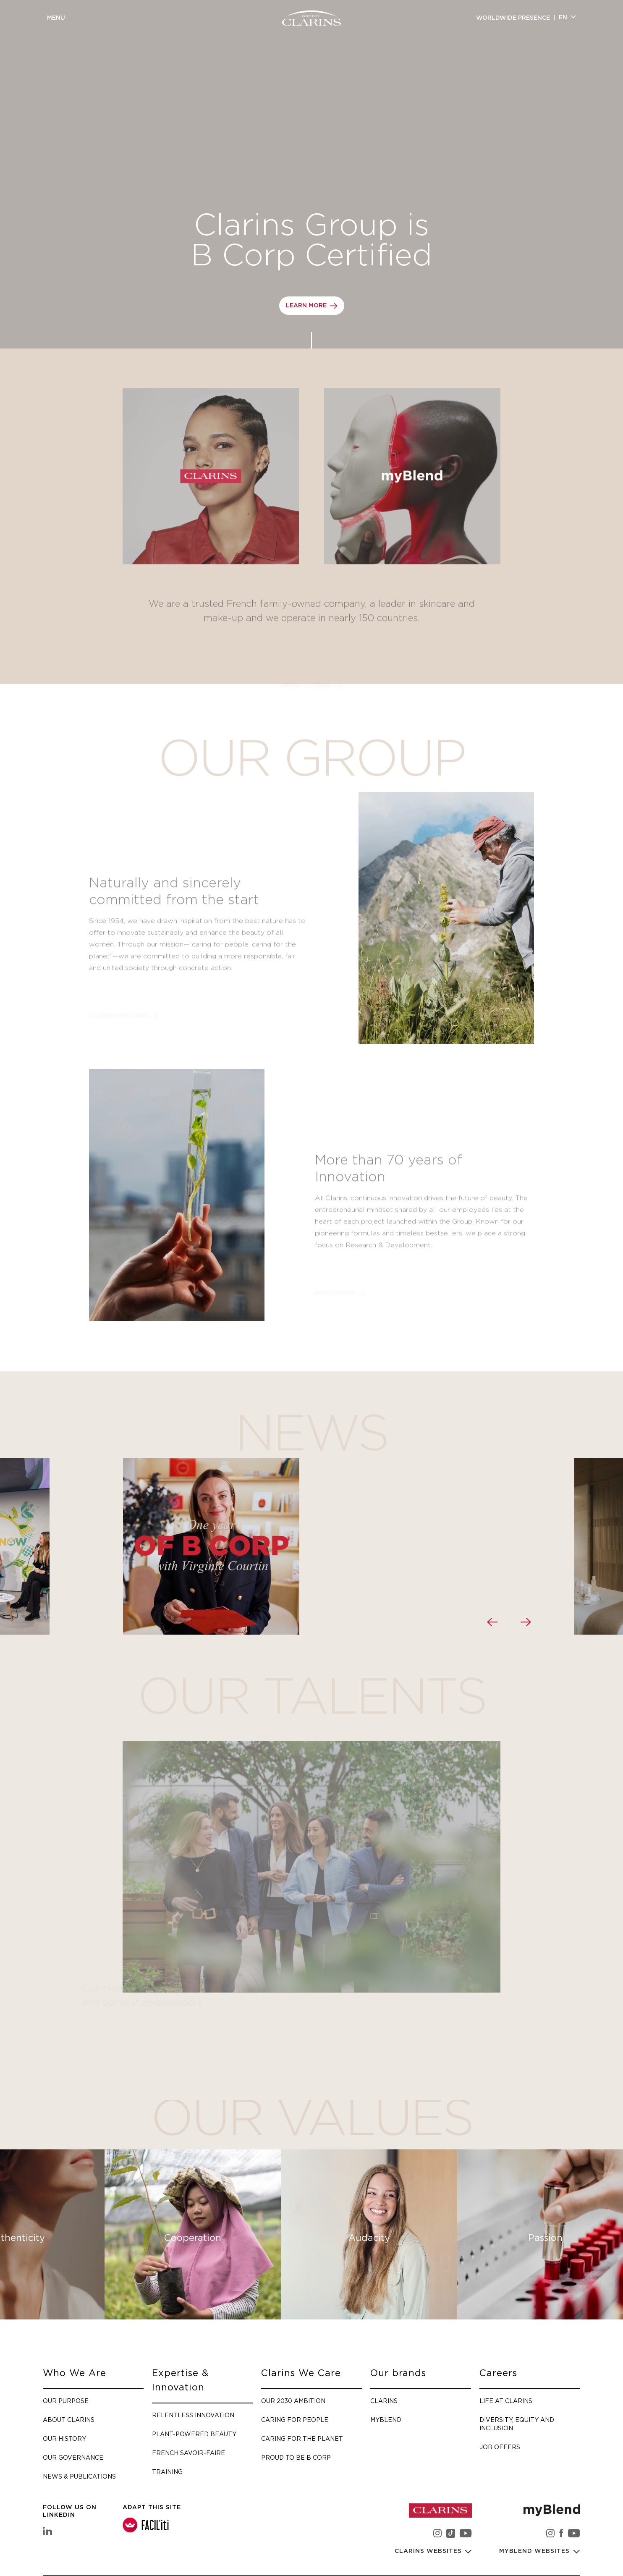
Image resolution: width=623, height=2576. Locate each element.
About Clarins (68, 2419)
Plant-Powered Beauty (194, 2434)
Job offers (499, 2447)
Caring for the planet (302, 2438)
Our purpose (66, 2401)
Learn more (306, 306)
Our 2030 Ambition (293, 2401)
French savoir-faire (188, 2453)
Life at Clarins (505, 2401)
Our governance (73, 2457)
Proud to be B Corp (296, 2457)
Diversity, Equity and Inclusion (516, 2423)
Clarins (384, 2401)
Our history (64, 2438)
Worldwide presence (513, 18)
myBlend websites (535, 2551)
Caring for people (294, 2419)
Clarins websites (429, 2551)
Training (167, 2472)
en (563, 18)
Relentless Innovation (193, 2415)
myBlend (385, 2419)
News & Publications (79, 2476)
